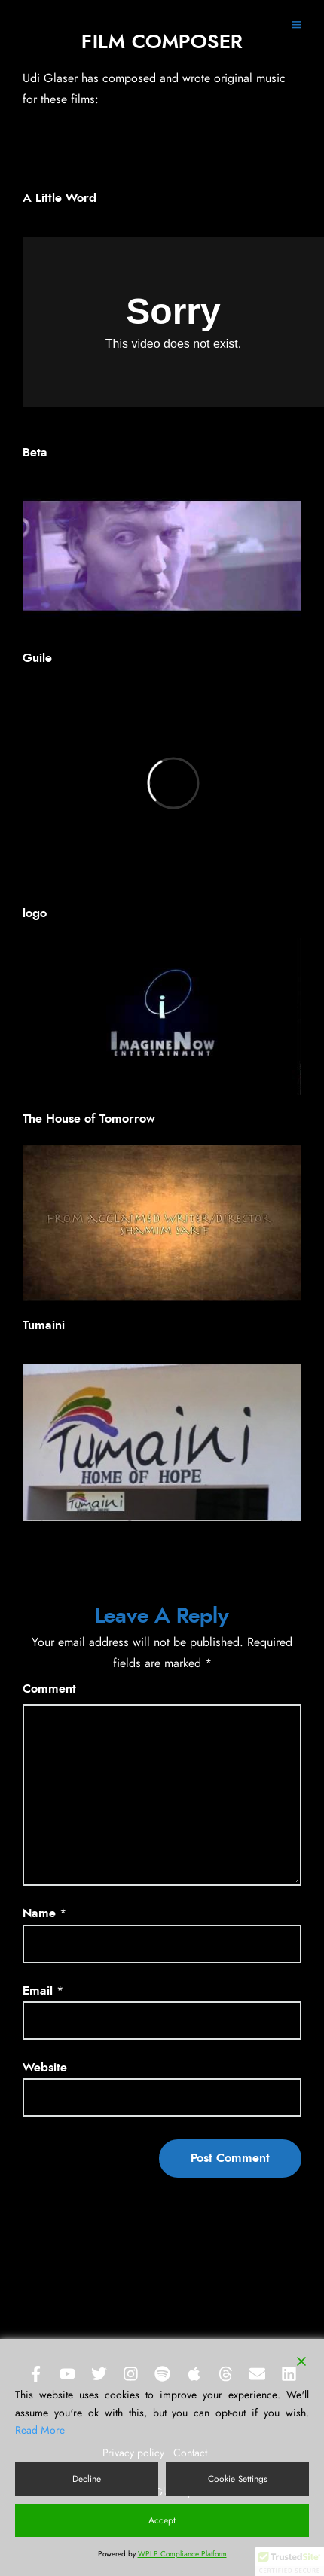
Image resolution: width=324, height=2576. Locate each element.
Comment (49, 1689)
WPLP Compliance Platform (182, 2554)
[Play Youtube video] (162, 555)
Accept (162, 2520)
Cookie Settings (237, 2478)
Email (38, 1991)
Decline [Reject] (86, 2478)
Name (39, 1913)
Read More (40, 2430)
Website (45, 2068)
